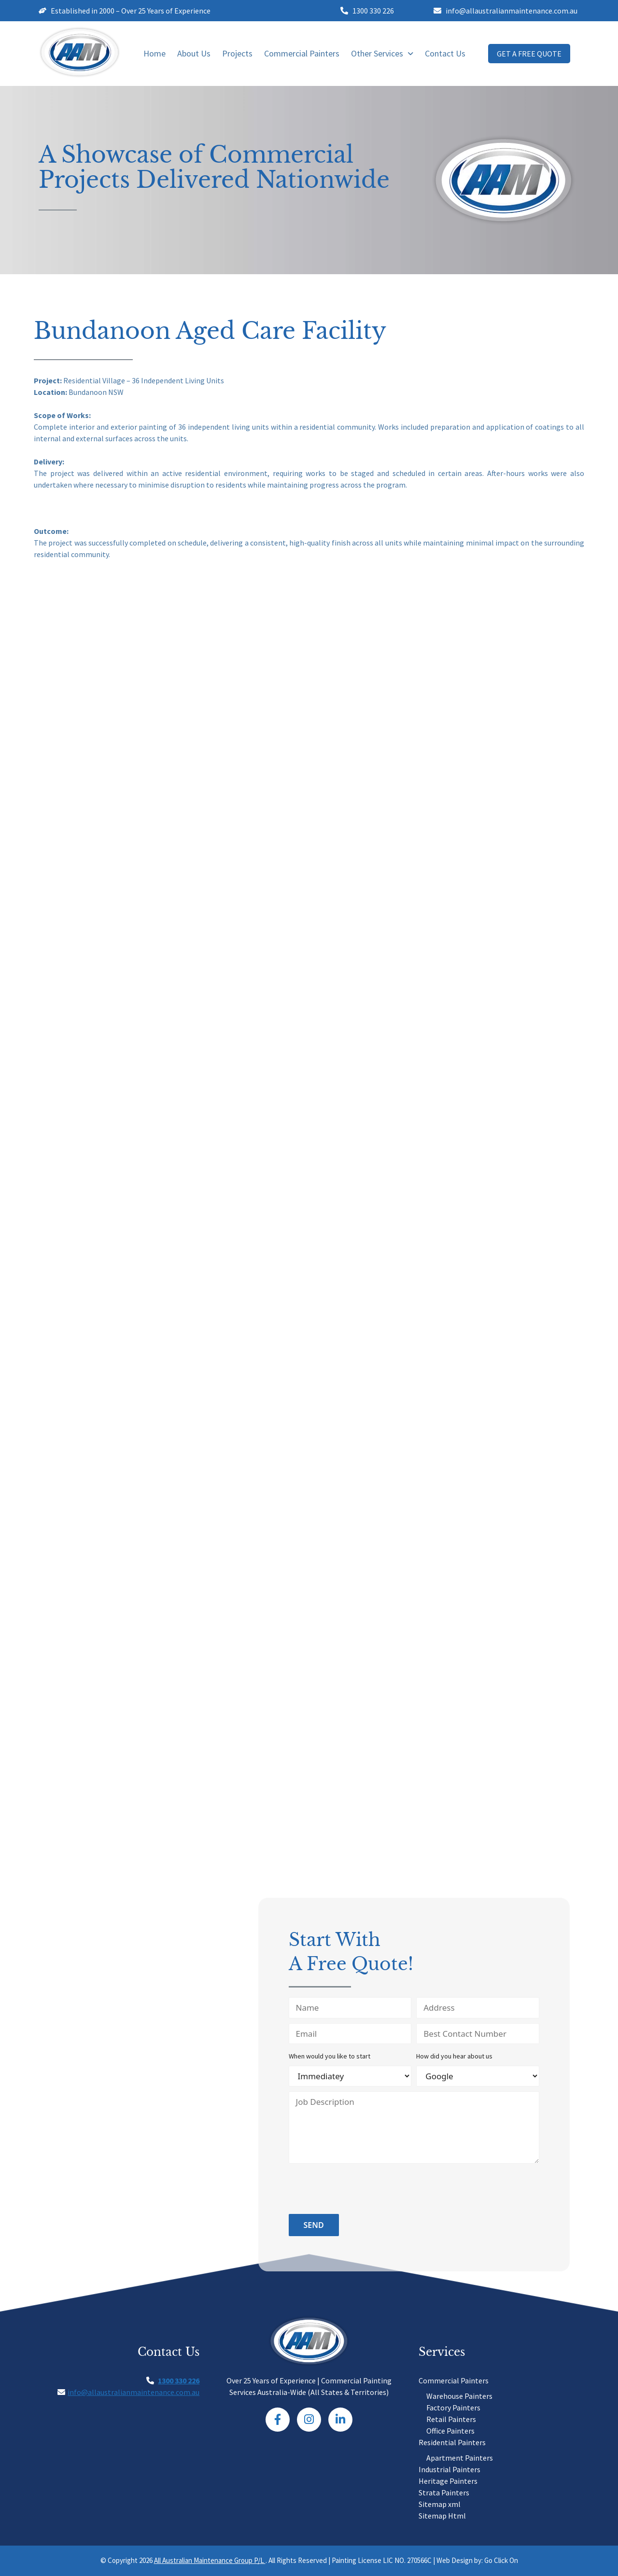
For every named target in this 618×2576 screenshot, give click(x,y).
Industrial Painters (449, 2469)
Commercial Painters (301, 53)
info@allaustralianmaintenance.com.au (133, 2392)
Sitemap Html (442, 2515)
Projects (237, 53)
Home (154, 53)
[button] (382, 53)
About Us (194, 53)
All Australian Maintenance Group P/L (210, 2560)
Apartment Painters (459, 2458)
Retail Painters (451, 2419)
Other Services (382, 53)
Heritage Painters (448, 2481)
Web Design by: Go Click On (477, 2560)
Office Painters (450, 2431)
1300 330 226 (178, 2380)
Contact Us (445, 53)
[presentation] (362, 2190)
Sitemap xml (440, 2504)
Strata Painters (444, 2492)
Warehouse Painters (459, 2396)
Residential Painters (452, 2442)
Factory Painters (453, 2407)
